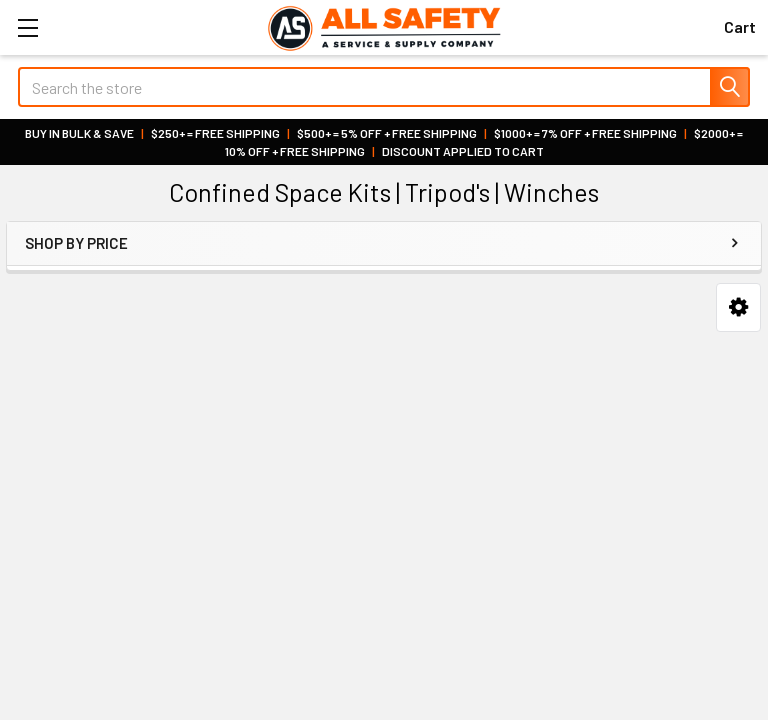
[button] (738, 307)
